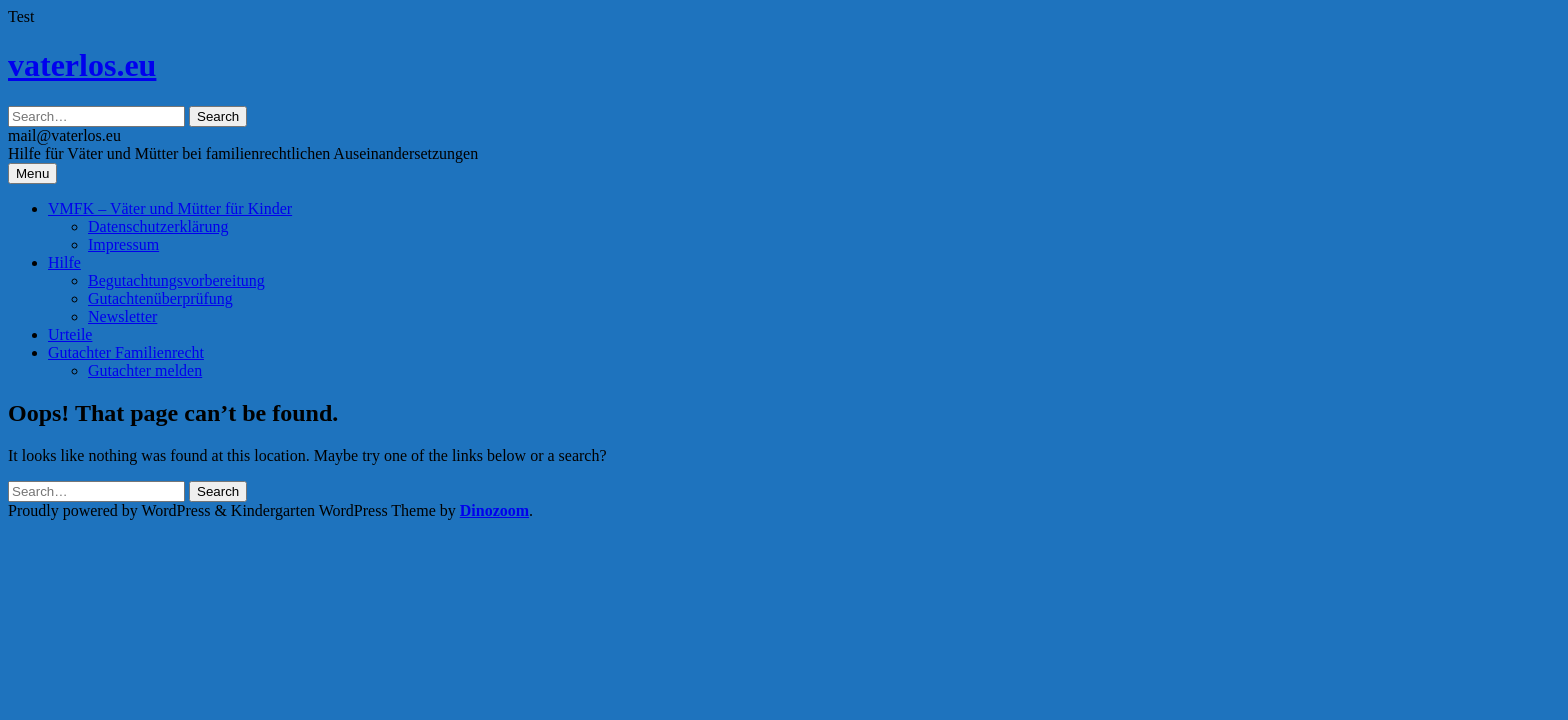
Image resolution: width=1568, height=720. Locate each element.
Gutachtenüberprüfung (160, 298)
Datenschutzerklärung (158, 226)
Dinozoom (494, 510)
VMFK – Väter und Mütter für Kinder (170, 208)
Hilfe (64, 262)
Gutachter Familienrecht (126, 352)
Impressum (123, 244)
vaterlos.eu (82, 65)
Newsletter (122, 316)
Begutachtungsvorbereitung (176, 280)
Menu (32, 173)
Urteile (70, 334)
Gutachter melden (145, 370)
